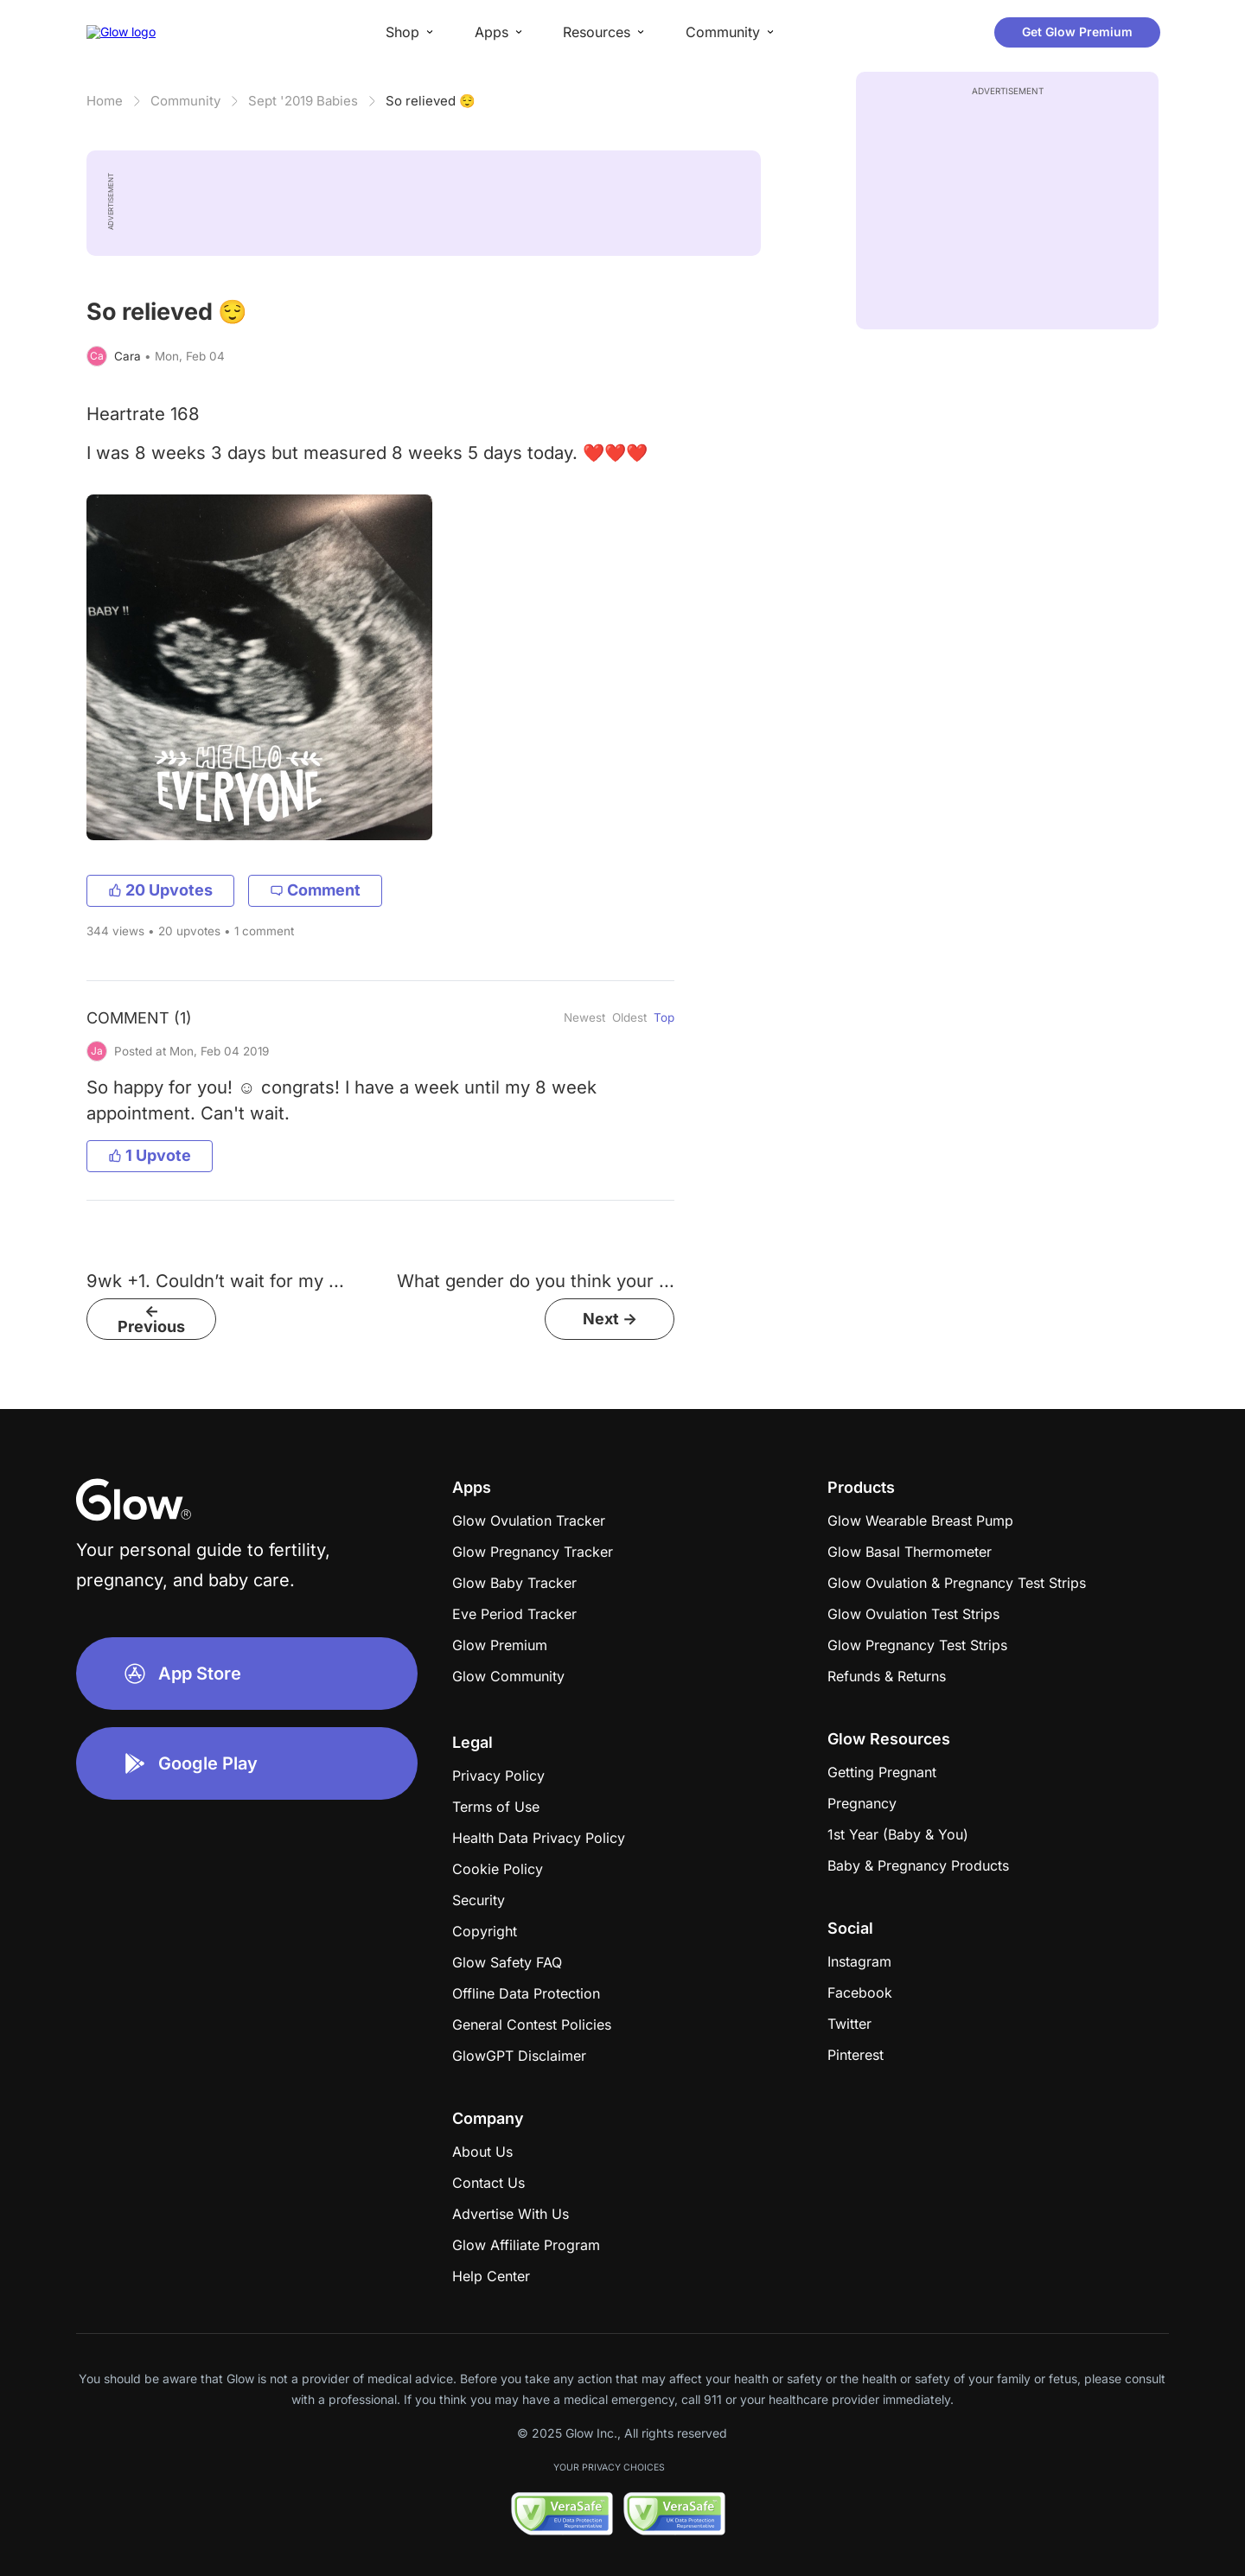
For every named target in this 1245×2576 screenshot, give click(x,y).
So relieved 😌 (431, 100)
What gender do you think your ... (535, 1280)
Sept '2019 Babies (303, 100)
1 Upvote (149, 1155)
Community (185, 100)
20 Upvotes (160, 890)
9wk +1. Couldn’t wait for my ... (215, 1280)
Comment (315, 890)
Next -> (610, 1319)
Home (104, 100)
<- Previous (151, 1319)
